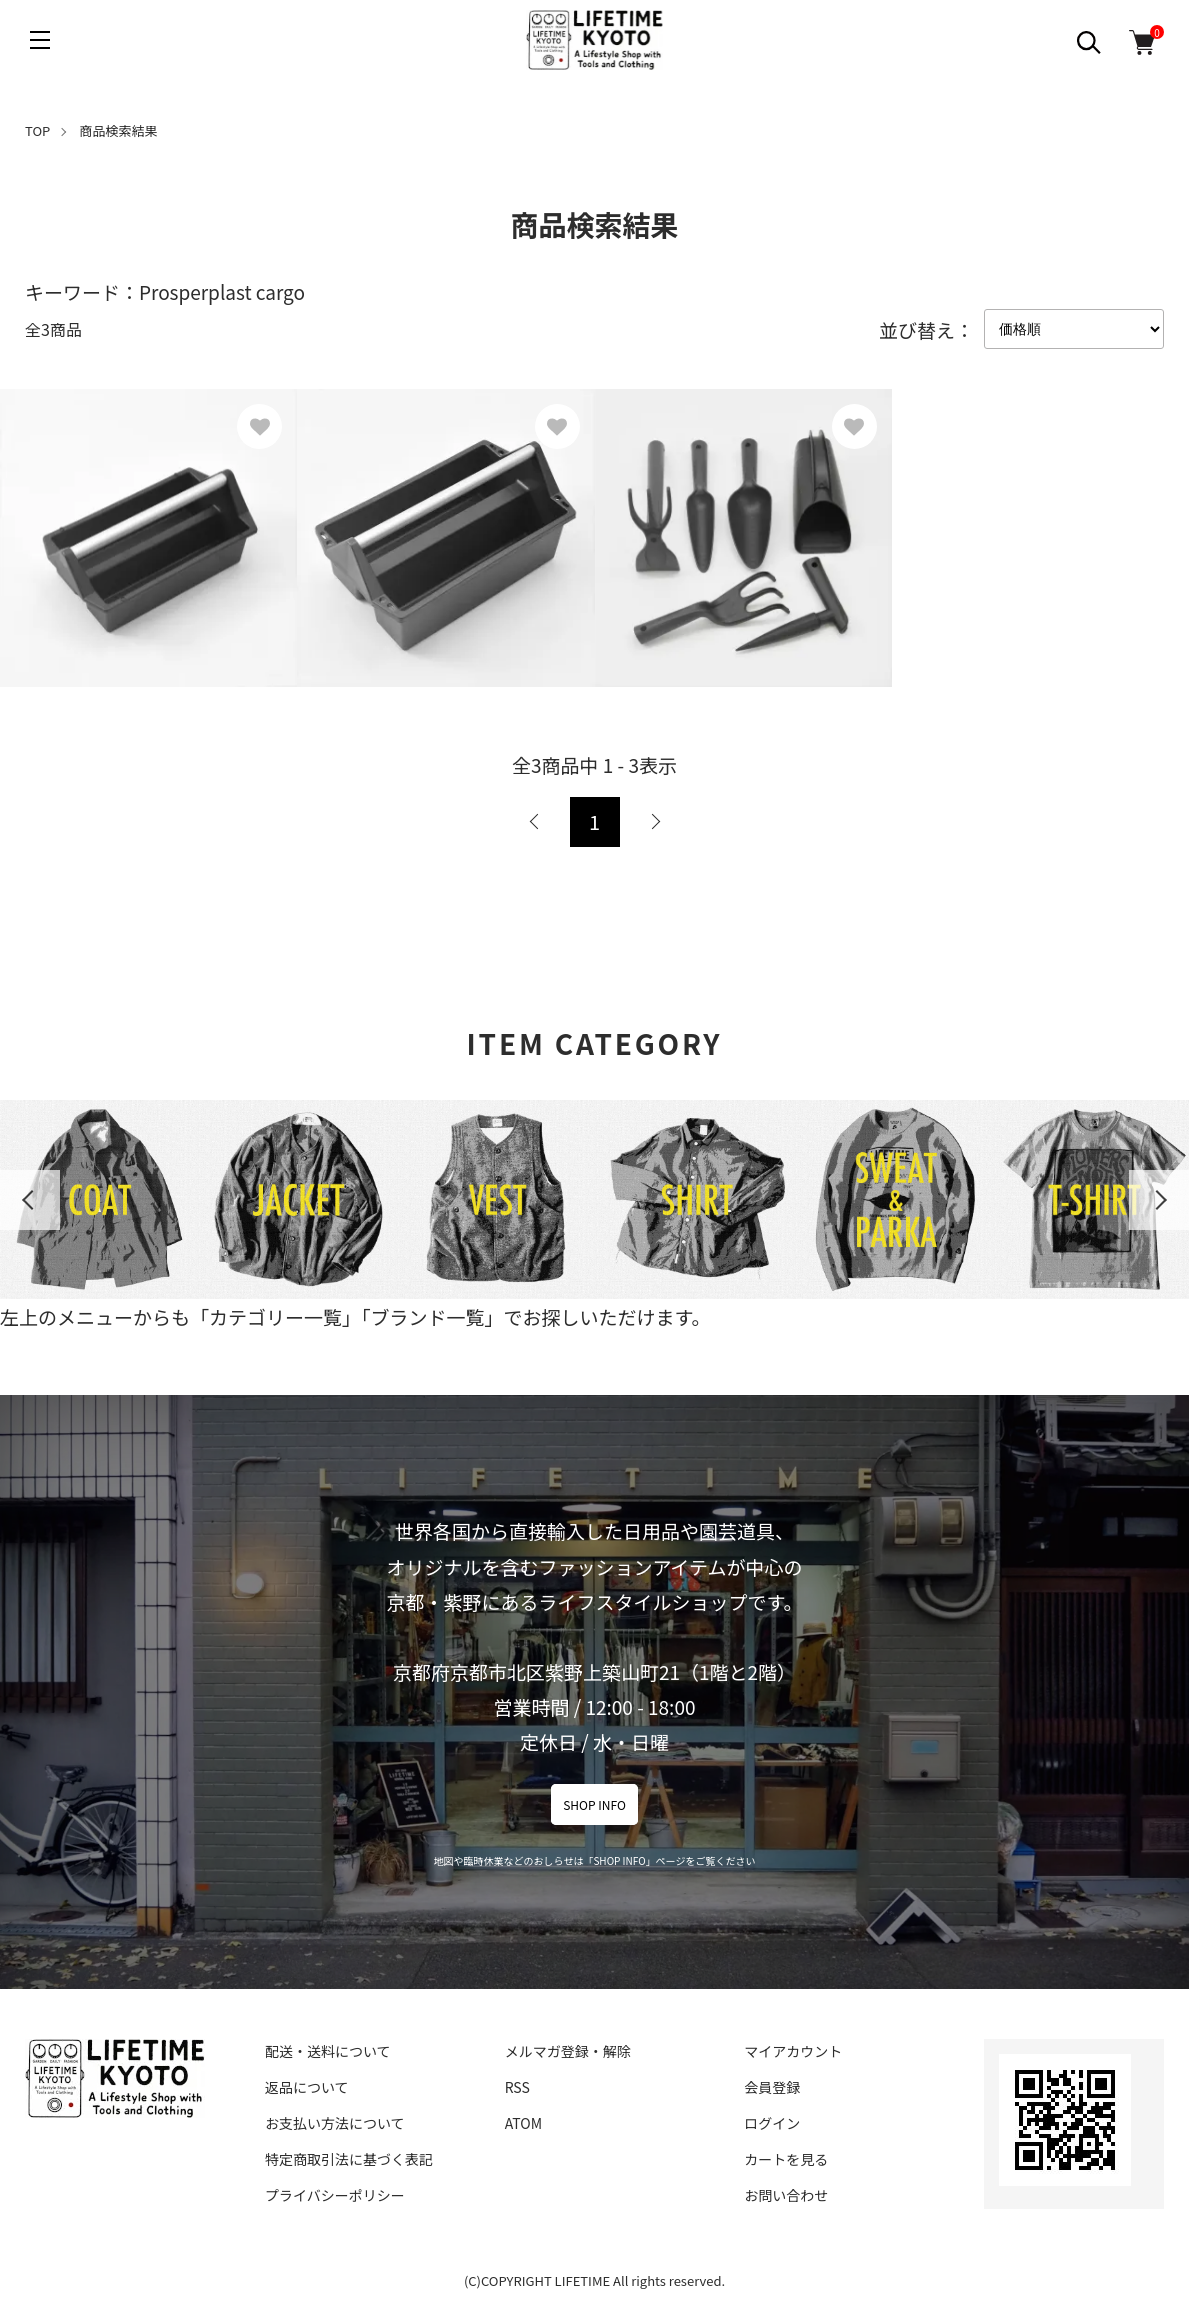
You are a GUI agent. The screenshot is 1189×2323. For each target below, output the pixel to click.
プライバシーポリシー (335, 2195)
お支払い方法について (335, 2123)
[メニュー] (40, 40)
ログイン (772, 2123)
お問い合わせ (786, 2195)
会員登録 (772, 2087)
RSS (517, 2087)
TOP (37, 130)
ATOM (523, 2123)
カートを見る (786, 2159)
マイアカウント (793, 2051)
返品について (307, 2087)
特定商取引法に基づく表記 (349, 2159)
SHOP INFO (594, 1804)
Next (1159, 1200)
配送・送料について (328, 2051)
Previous (30, 1200)
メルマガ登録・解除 (568, 2051)
